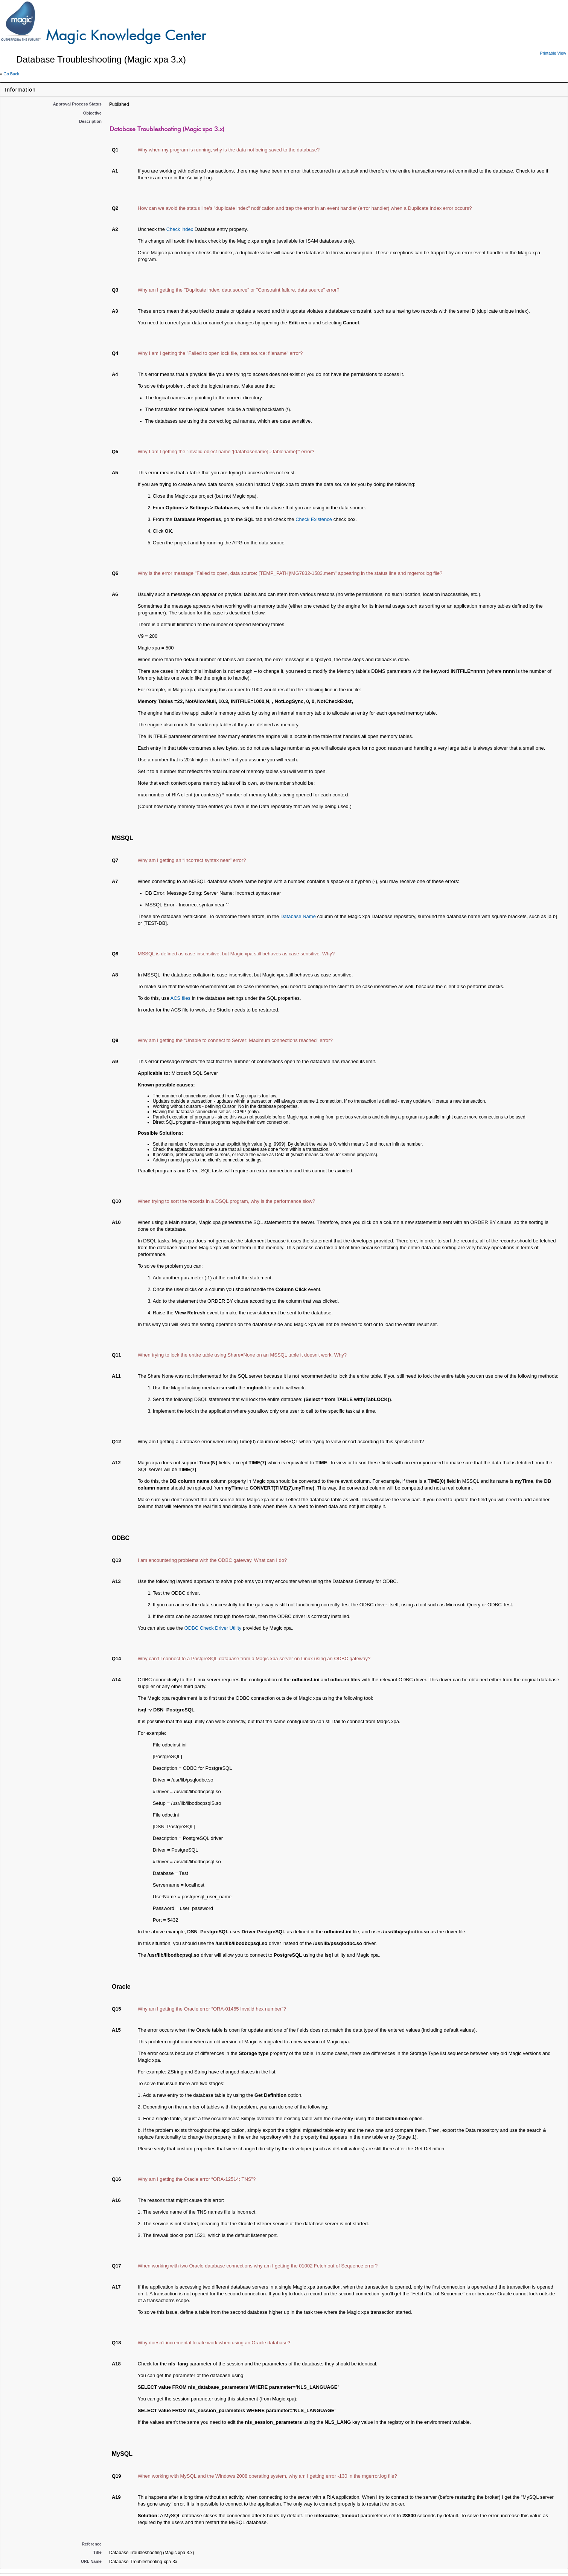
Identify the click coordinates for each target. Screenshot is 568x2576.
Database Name (298, 916)
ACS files (180, 998)
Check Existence (313, 519)
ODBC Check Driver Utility (213, 1628)
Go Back (11, 74)
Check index (179, 229)
